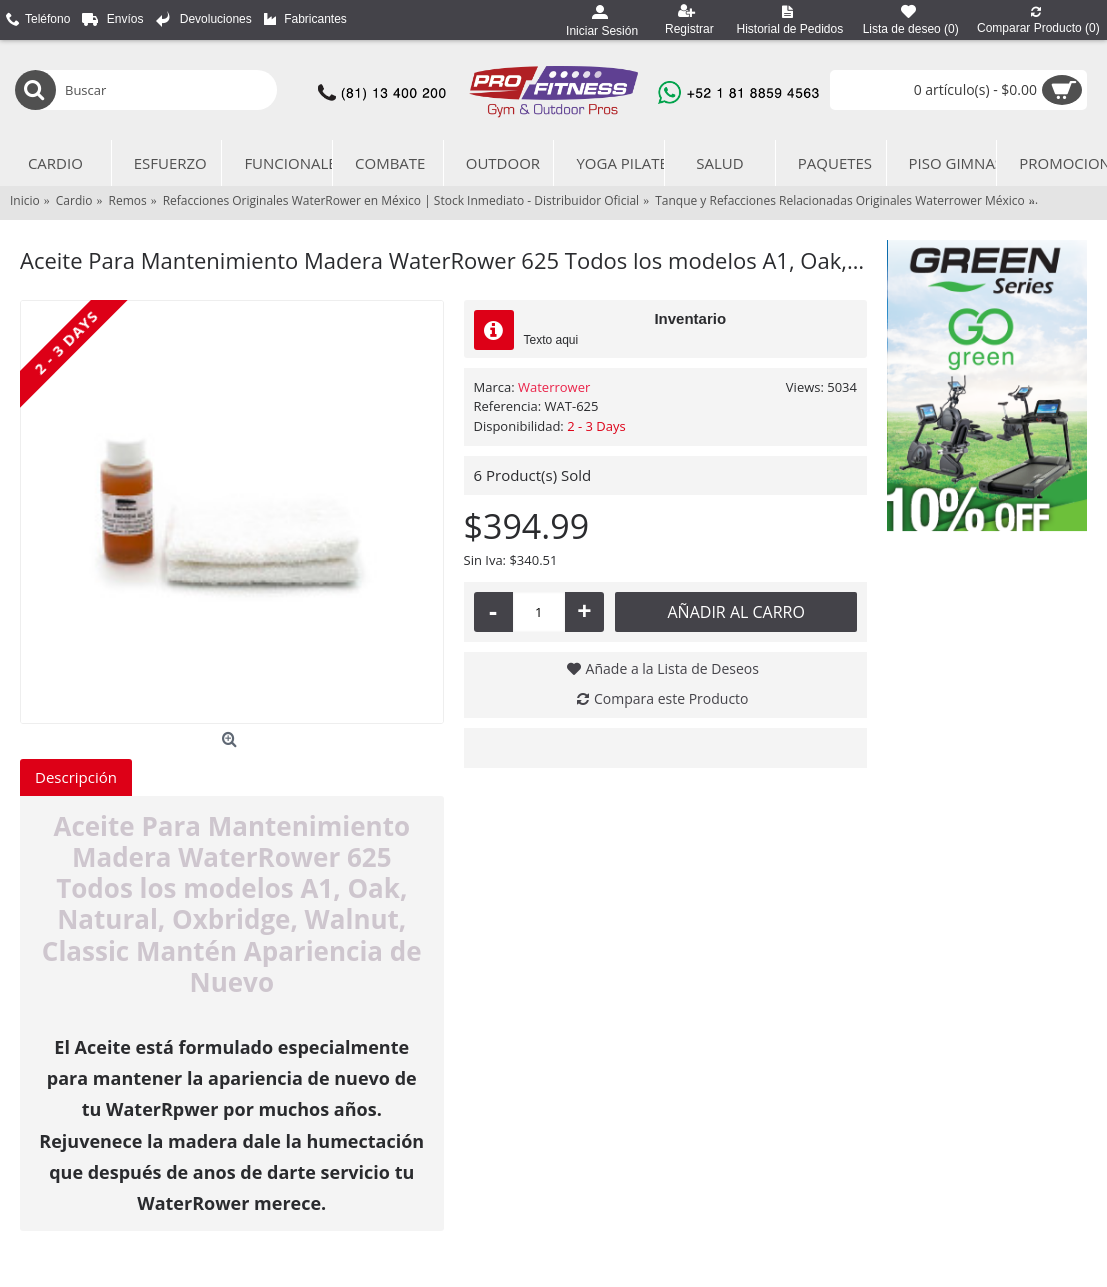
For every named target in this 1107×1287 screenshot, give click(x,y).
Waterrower (554, 387)
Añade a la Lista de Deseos (672, 668)
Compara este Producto (671, 698)
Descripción (76, 777)
